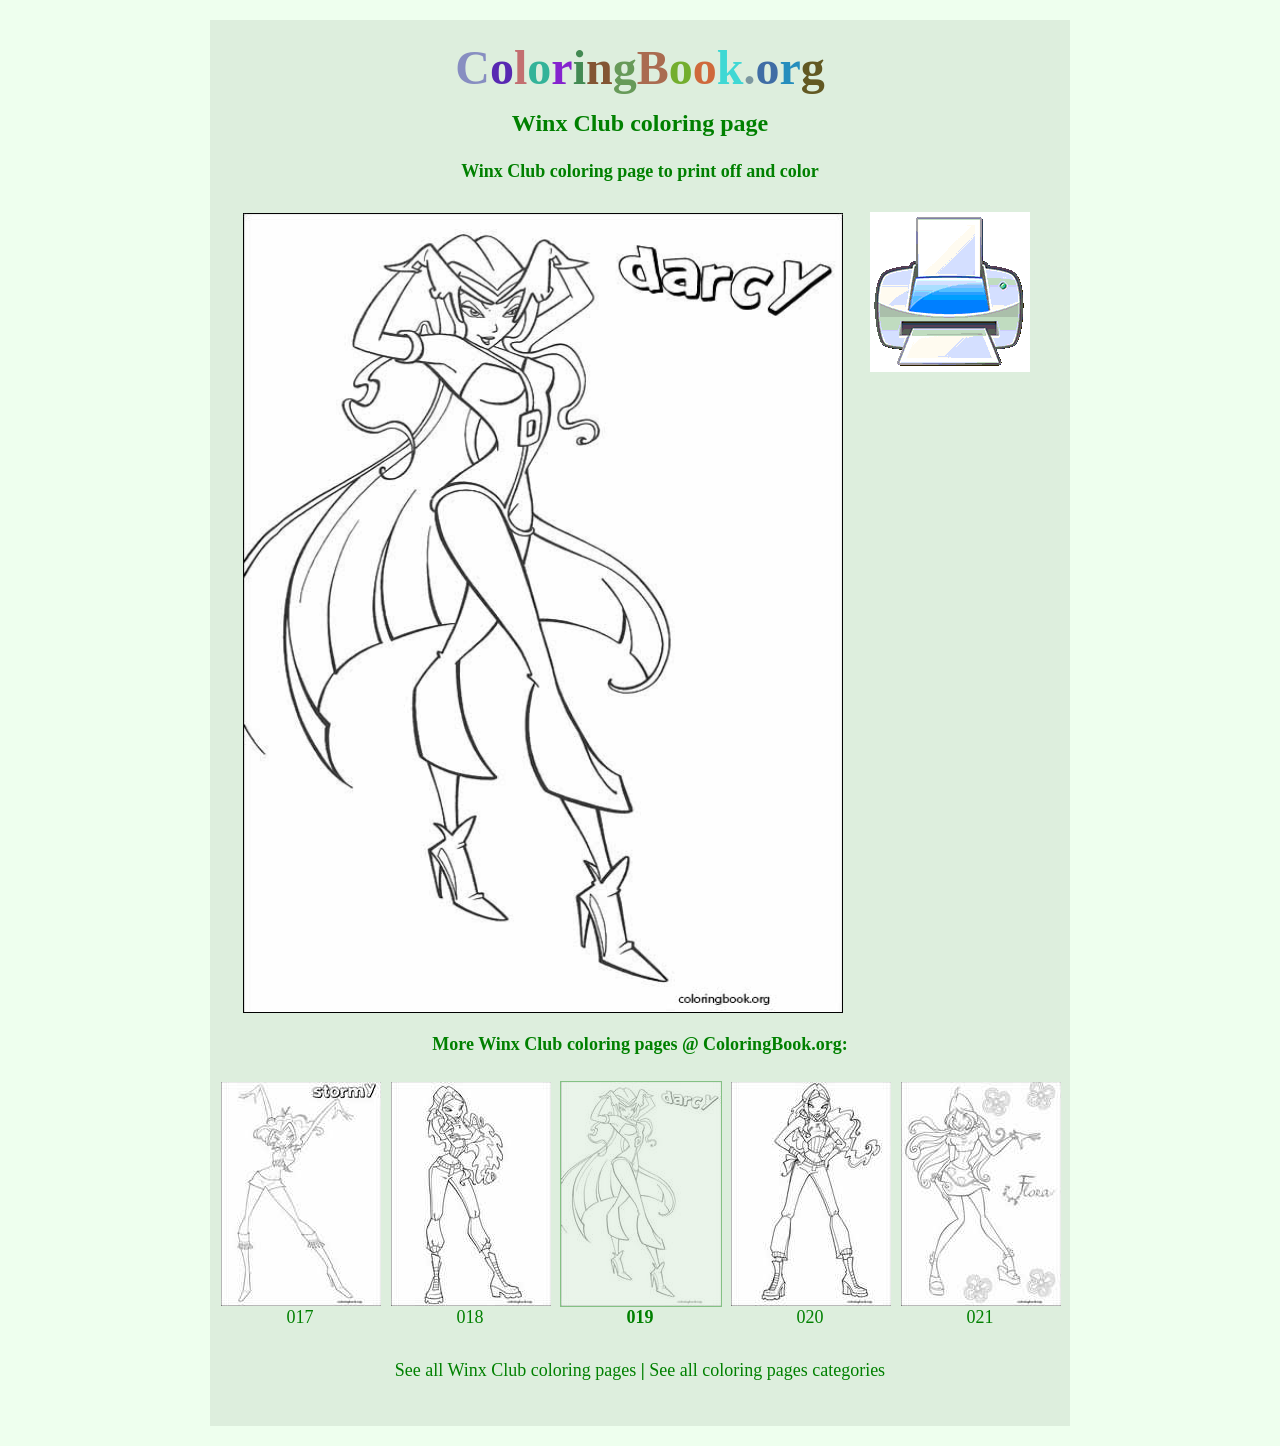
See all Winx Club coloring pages (515, 1370)
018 (471, 1309)
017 (301, 1309)
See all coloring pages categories (767, 1370)
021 (981, 1309)
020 (811, 1309)
